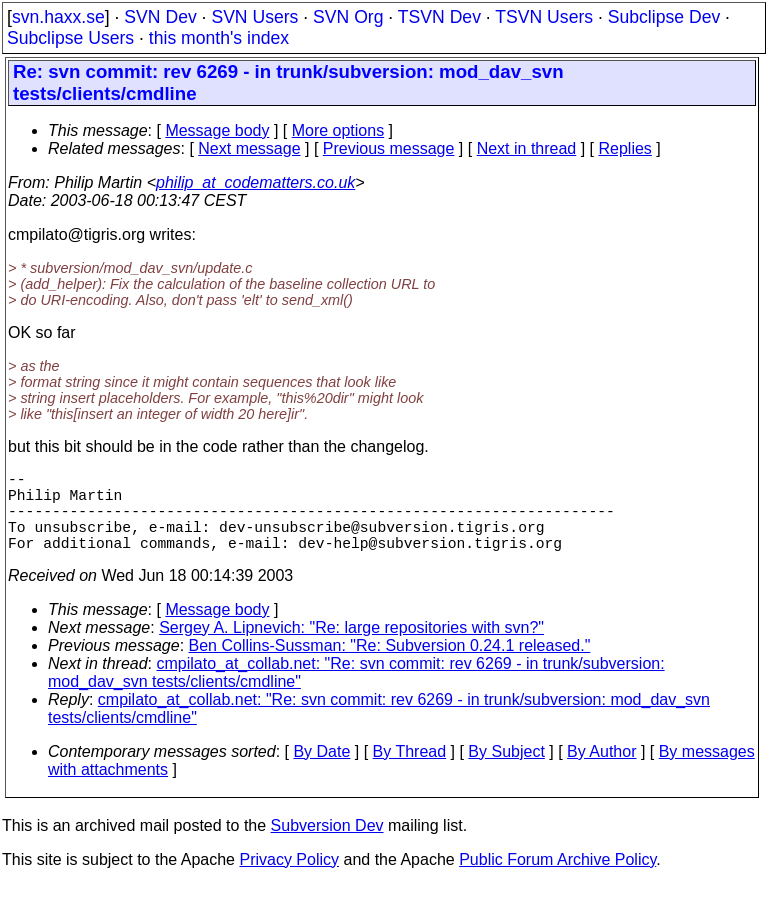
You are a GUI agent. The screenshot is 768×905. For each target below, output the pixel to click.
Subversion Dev (327, 845)
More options (338, 130)
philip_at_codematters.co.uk (255, 182)
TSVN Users (544, 17)
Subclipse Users (70, 38)
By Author (601, 771)
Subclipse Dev (664, 17)
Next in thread (527, 148)
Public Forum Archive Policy (557, 879)
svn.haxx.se (58, 17)
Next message (249, 148)
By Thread (410, 771)
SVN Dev (160, 17)
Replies (625, 148)
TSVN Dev (439, 17)
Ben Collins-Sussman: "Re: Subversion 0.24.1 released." (390, 665)
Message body (217, 130)
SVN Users (254, 17)
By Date (321, 771)
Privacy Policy (289, 879)
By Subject (506, 771)
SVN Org (348, 17)
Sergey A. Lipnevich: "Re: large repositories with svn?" (351, 647)
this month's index (219, 38)
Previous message (389, 148)
